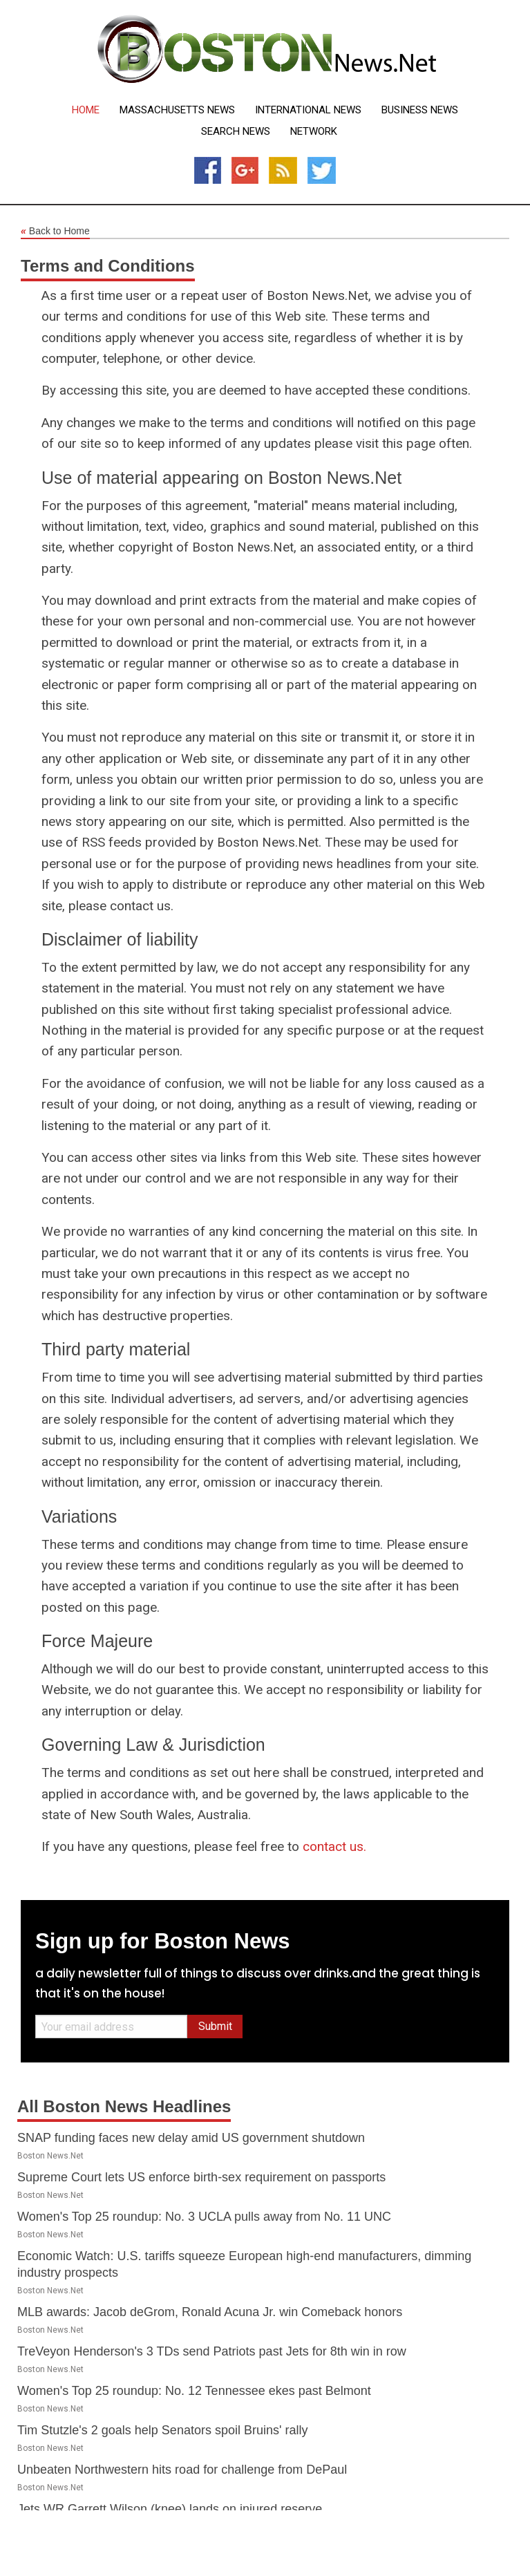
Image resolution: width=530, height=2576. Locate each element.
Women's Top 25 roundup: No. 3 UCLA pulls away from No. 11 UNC (204, 2217)
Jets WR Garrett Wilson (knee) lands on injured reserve (169, 2509)
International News (308, 110)
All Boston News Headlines (124, 2106)
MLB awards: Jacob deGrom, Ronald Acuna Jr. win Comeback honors (209, 2312)
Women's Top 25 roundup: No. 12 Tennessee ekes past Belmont (194, 2391)
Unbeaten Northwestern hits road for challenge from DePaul (182, 2469)
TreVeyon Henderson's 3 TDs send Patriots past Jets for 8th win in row (211, 2351)
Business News (419, 110)
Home (86, 110)
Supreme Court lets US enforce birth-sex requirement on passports (201, 2177)
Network (313, 131)
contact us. (334, 1846)
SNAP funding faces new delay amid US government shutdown (191, 2138)
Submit (215, 2026)
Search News (235, 131)
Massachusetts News (177, 110)
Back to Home (55, 231)
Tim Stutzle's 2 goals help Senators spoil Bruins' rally (162, 2430)
